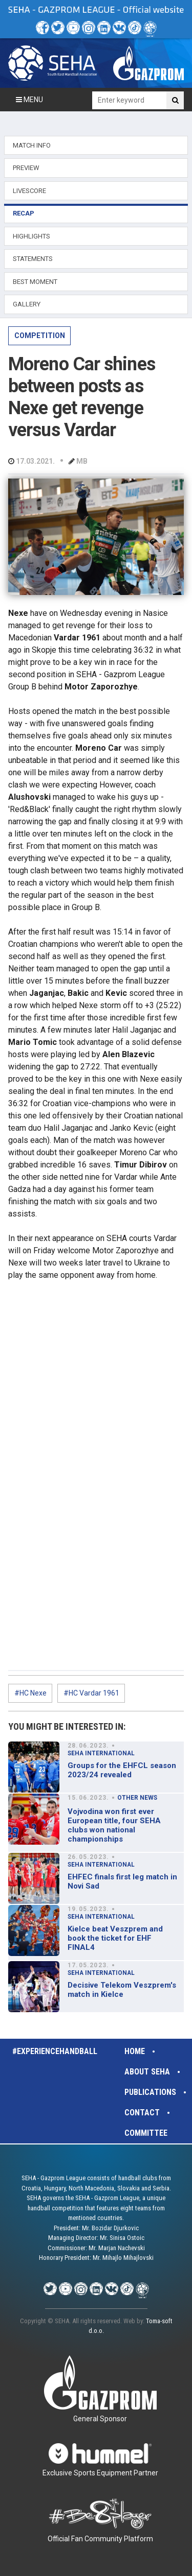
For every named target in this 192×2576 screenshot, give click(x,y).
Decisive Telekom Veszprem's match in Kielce (122, 1990)
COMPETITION (39, 335)
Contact (142, 2112)
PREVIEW (26, 168)
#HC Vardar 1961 (91, 1693)
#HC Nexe (30, 1693)
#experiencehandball (54, 2051)
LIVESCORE (29, 191)
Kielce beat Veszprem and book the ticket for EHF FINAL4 (115, 1938)
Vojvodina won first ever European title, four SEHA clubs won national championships (114, 1825)
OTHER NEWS (137, 1797)
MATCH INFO (32, 145)
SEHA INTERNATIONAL (101, 1753)
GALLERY (26, 304)
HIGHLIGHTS (31, 236)
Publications (150, 2092)
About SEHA (147, 2072)
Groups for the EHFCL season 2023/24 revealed (122, 1770)
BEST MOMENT (35, 281)
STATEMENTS (33, 259)
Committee (145, 2133)
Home (134, 2051)
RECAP (23, 213)
